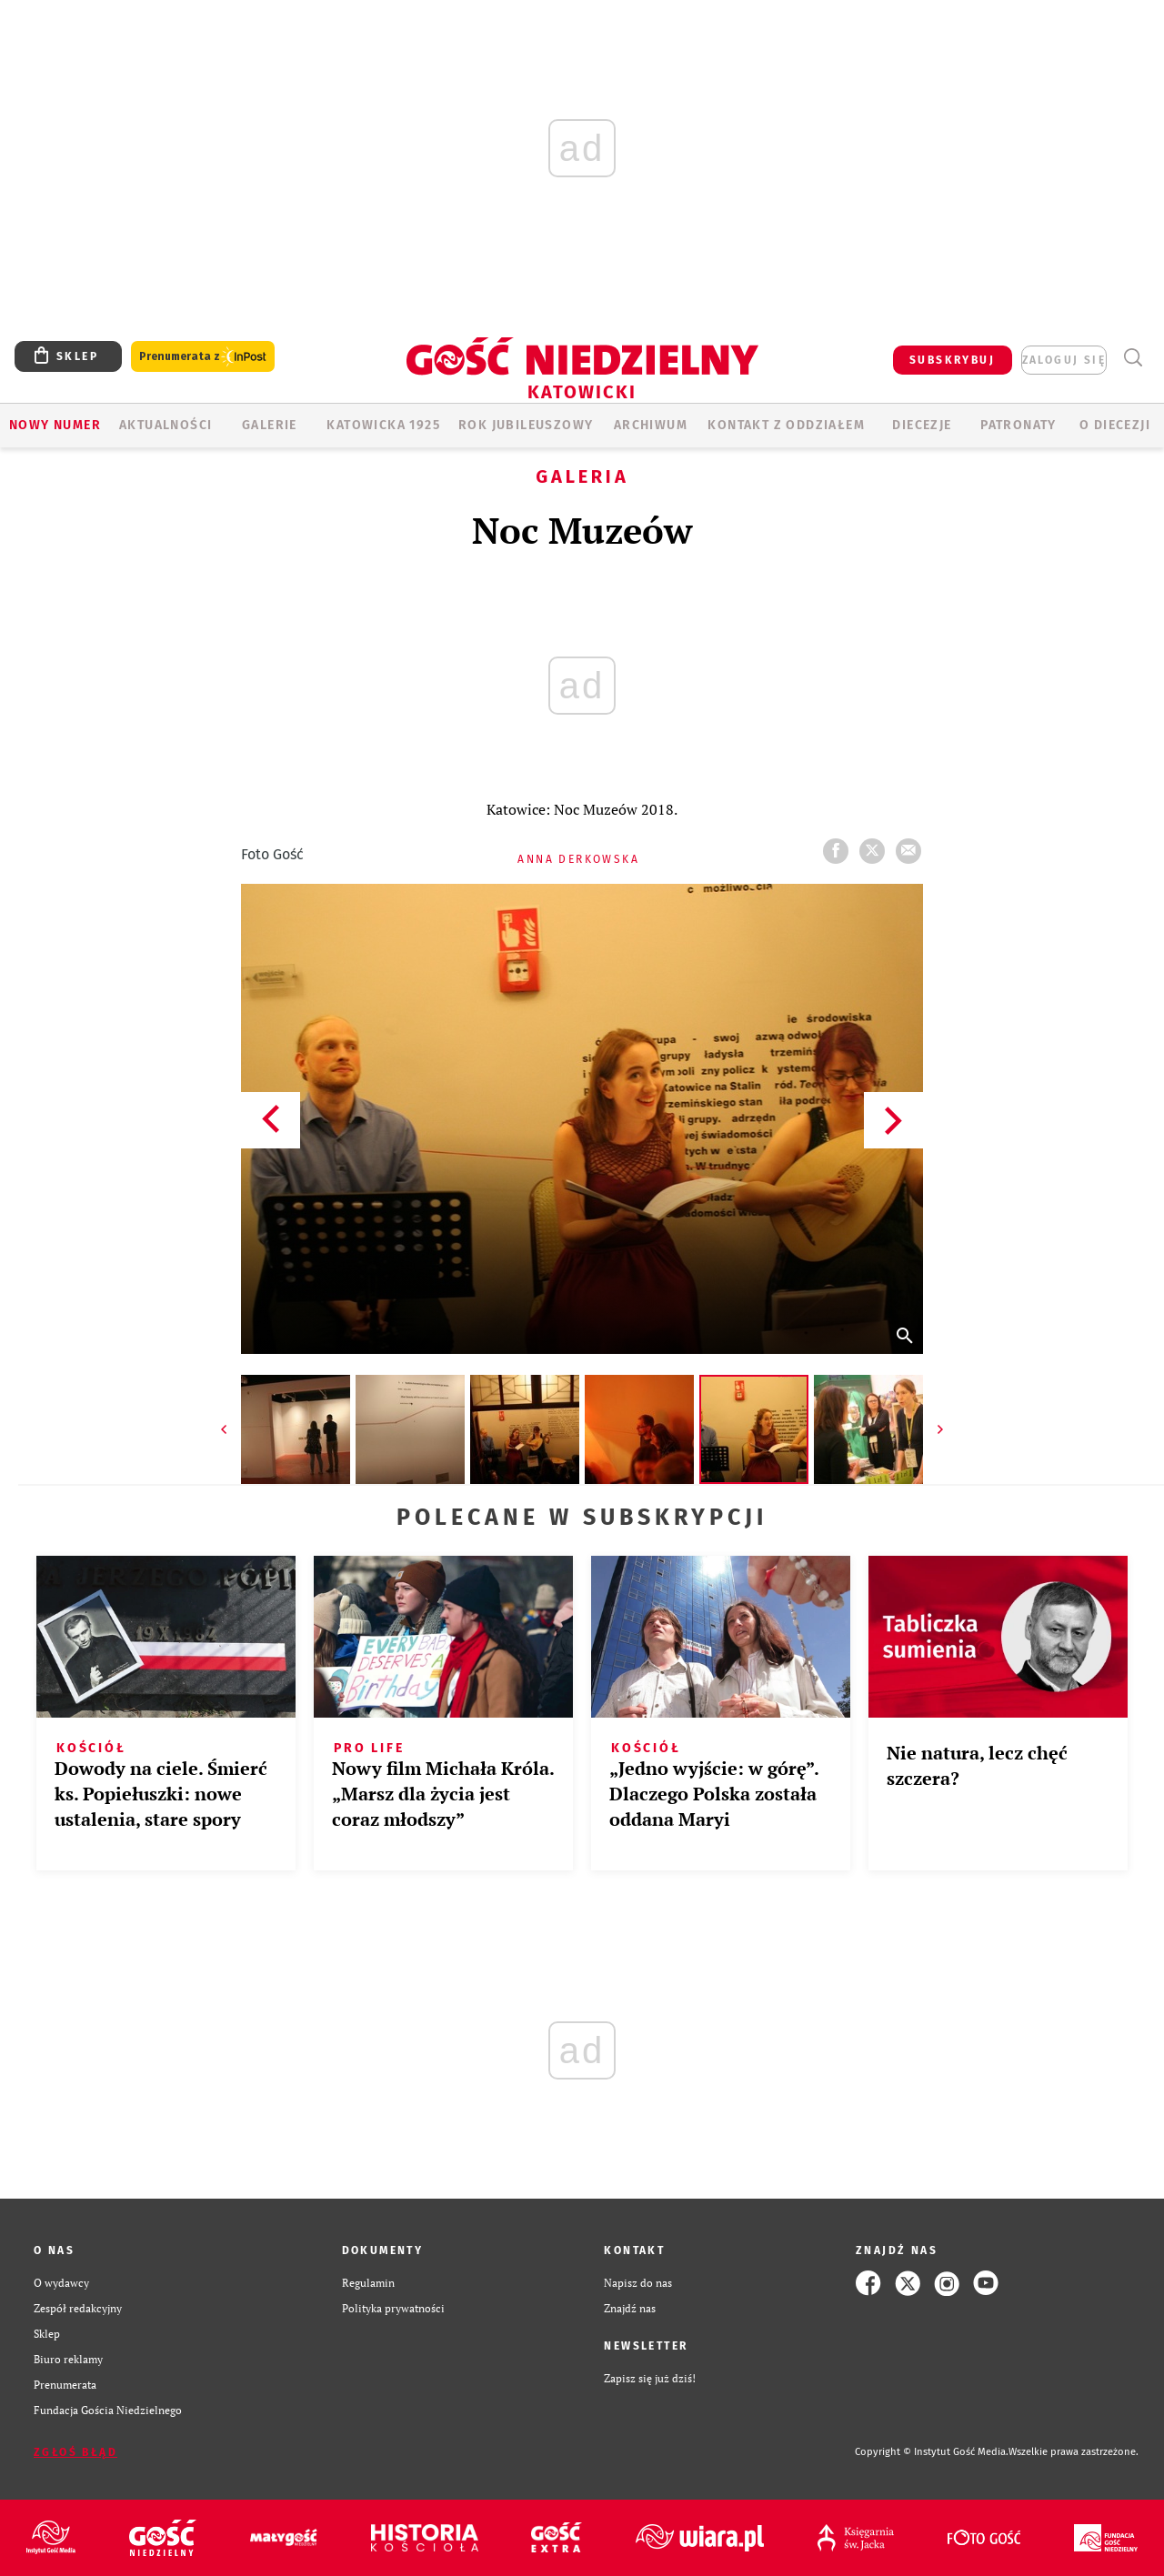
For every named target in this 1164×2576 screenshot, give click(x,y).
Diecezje (921, 425)
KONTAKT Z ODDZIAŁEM (786, 425)
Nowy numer (55, 425)
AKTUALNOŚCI (165, 425)
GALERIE (269, 425)
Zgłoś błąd (75, 2452)
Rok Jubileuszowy (525, 425)
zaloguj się (1064, 360)
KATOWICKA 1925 (383, 425)
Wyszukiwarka (1132, 358)
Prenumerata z (202, 356)
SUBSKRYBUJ (952, 360)
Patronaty (1018, 425)
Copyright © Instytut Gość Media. (931, 2452)
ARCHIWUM (650, 425)
